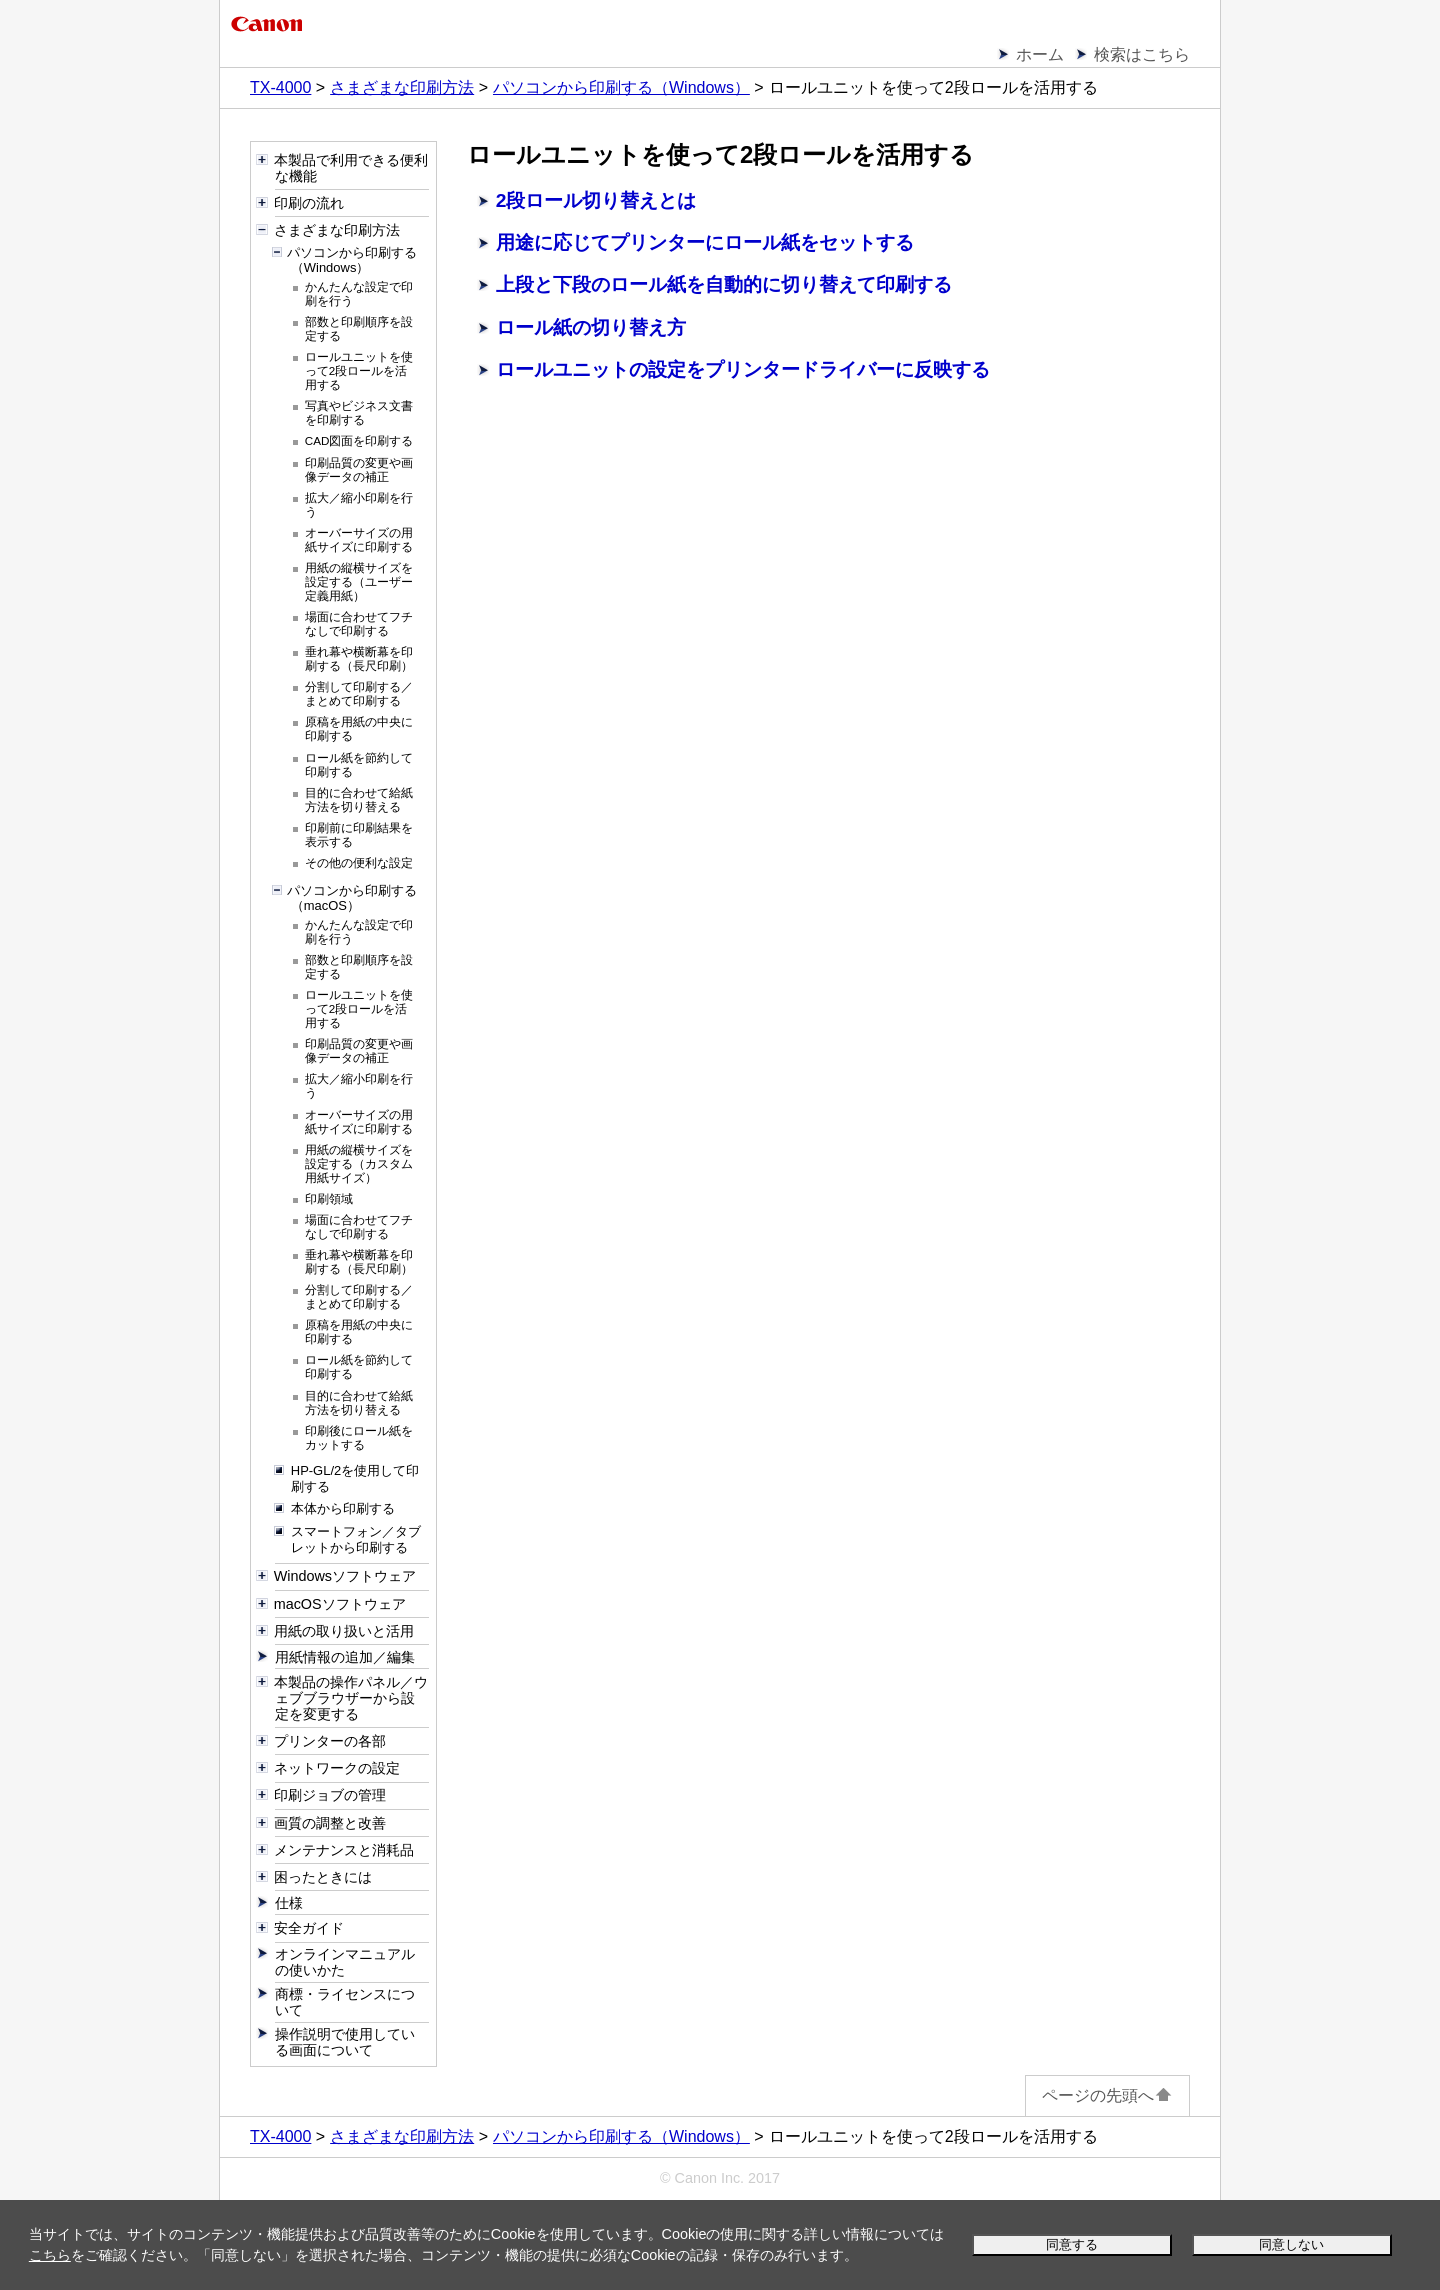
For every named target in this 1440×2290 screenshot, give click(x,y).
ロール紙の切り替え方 (591, 327)
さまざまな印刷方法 (402, 87)
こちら (50, 2255)
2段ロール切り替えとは (596, 200)
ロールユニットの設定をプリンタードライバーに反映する (743, 369)
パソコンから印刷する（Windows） (621, 87)
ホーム (1040, 54)
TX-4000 (280, 87)
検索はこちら (1142, 54)
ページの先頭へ (1107, 2095)
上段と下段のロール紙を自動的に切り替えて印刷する (724, 284)
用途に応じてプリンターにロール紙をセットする (705, 242)
